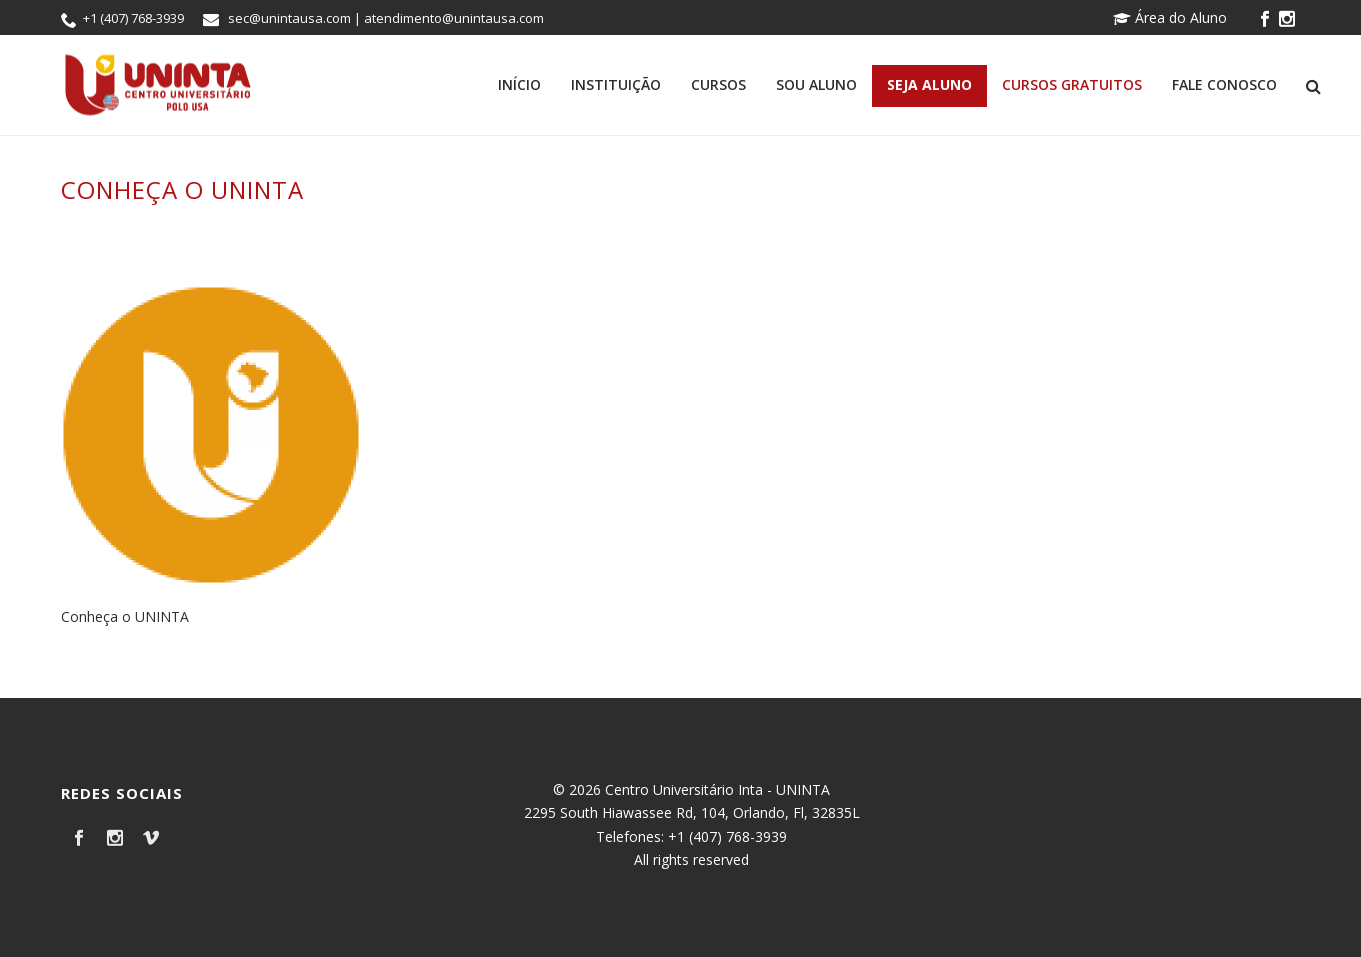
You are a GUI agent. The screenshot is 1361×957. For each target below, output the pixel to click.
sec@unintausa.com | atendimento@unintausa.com (386, 18)
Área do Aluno (1170, 17)
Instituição (616, 84)
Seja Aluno (929, 84)
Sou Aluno (816, 84)
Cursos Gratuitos (1072, 84)
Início (519, 84)
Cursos (718, 84)
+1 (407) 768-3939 (133, 18)
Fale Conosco (1224, 84)
